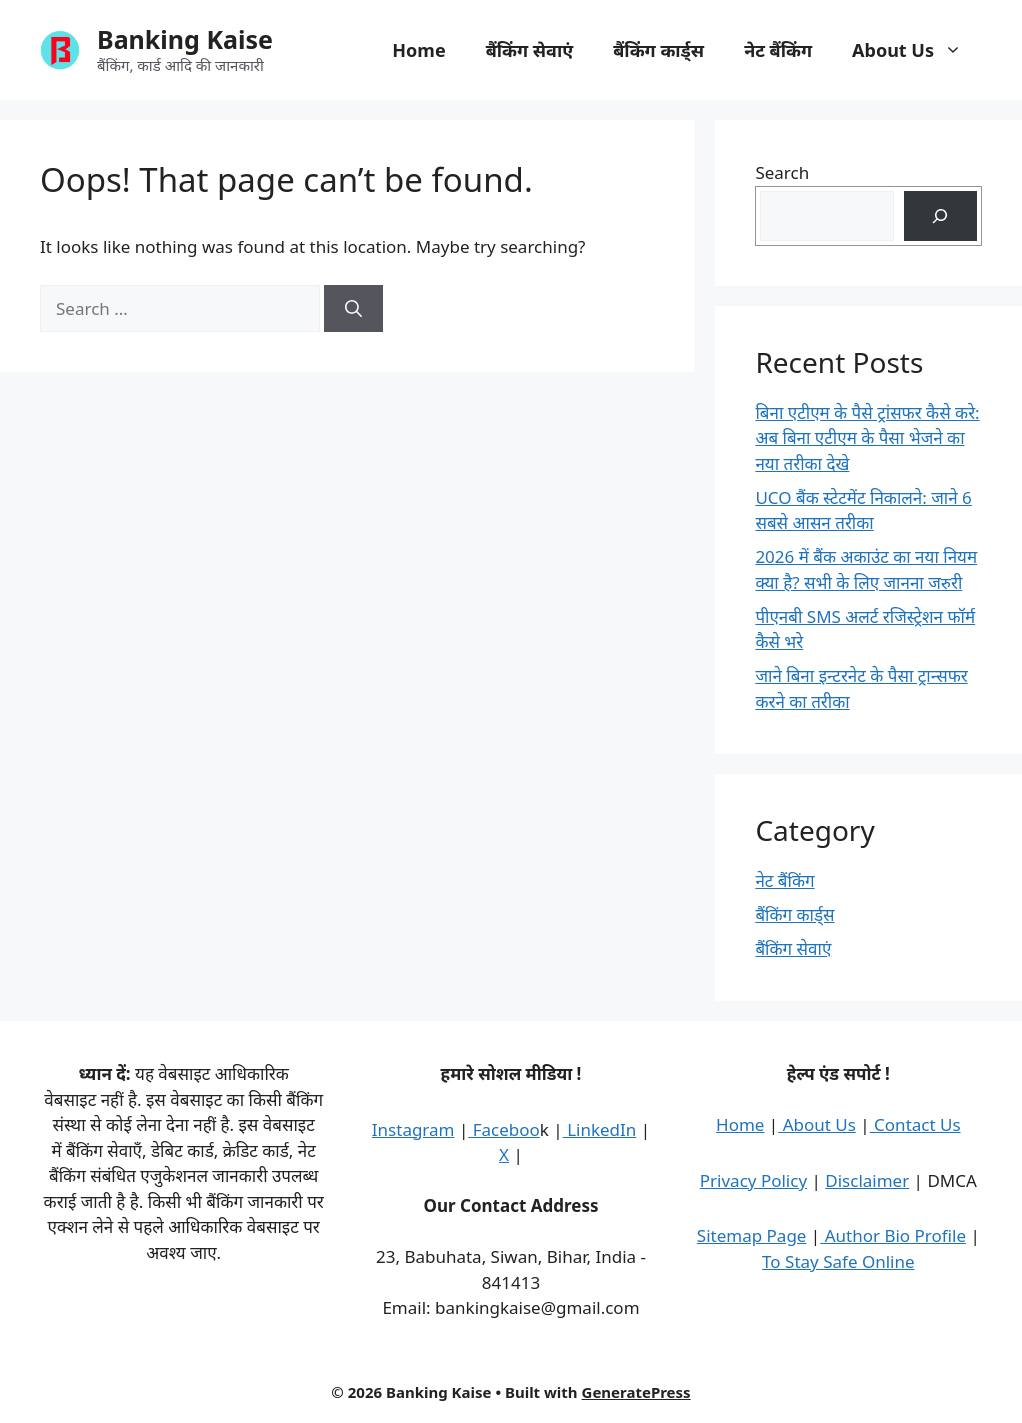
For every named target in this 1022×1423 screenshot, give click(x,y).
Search (782, 172)
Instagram (413, 1129)
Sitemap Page (752, 1235)
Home (418, 50)
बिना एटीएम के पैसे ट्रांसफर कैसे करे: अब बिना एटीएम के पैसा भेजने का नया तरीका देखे (867, 438)
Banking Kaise (185, 39)
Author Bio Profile (893, 1235)
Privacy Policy (753, 1180)
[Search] (353, 309)
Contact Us (915, 1124)
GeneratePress (636, 1392)
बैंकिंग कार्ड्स (658, 50)
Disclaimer (867, 1180)
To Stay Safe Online (838, 1261)
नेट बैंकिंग (778, 50)
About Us (917, 50)
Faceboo (504, 1129)
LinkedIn (600, 1129)
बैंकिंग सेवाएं (530, 50)
